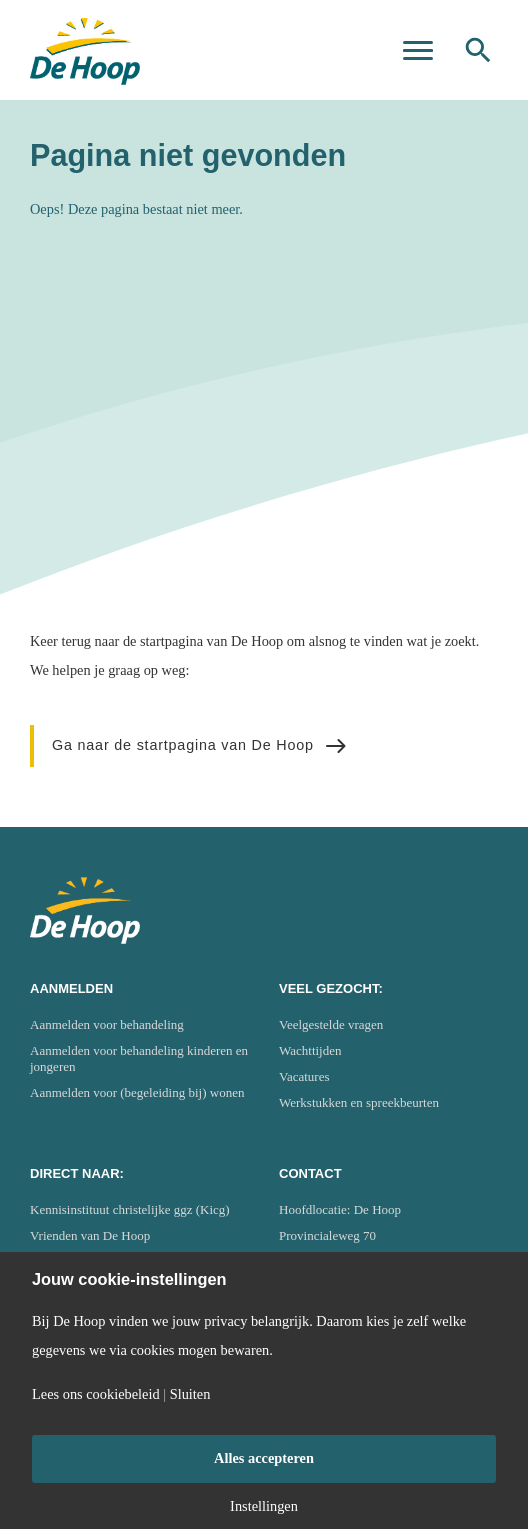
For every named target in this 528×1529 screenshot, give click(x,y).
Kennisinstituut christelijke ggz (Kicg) (130, 1209)
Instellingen (264, 1506)
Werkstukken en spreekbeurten (359, 1102)
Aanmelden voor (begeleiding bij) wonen (137, 1092)
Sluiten (190, 1394)
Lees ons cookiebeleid (96, 1394)
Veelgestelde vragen (331, 1024)
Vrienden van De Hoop (90, 1235)
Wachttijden (310, 1050)
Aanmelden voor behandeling (107, 1024)
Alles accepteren (264, 1458)
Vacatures (304, 1076)
